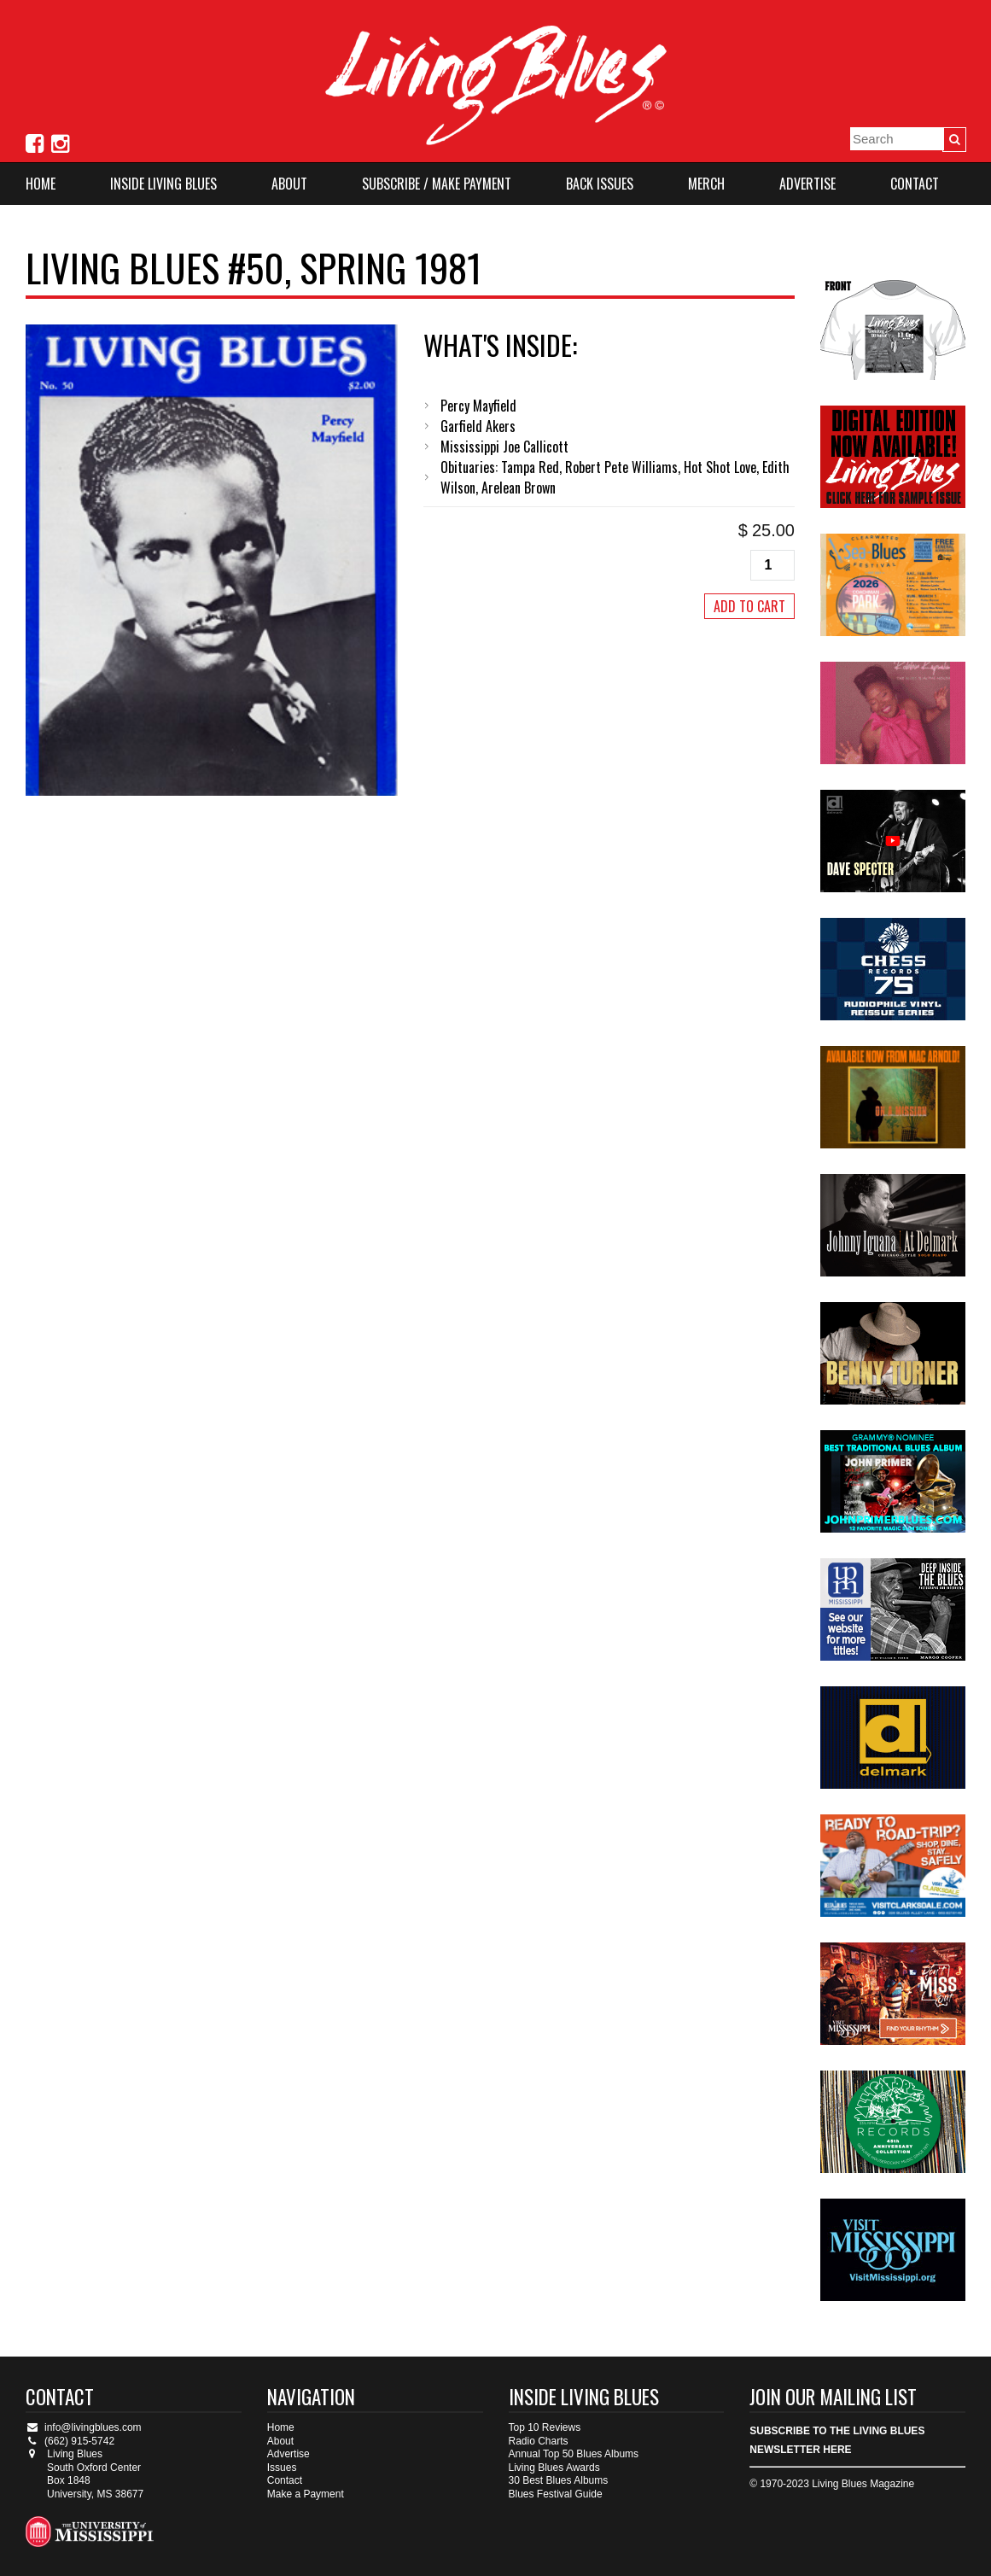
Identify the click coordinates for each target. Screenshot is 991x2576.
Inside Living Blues (163, 183)
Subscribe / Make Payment (436, 183)
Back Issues (599, 183)
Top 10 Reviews (545, 2427)
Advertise (807, 183)
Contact (914, 183)
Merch (706, 183)
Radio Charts (538, 2441)
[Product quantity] (772, 565)
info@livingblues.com (84, 2427)
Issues (282, 2468)
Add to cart (749, 606)
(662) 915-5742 (70, 2441)
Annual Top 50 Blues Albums (574, 2454)
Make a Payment (305, 2494)
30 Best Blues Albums (559, 2480)
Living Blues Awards (554, 2468)
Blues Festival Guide (556, 2494)
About (289, 183)
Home (40, 183)
